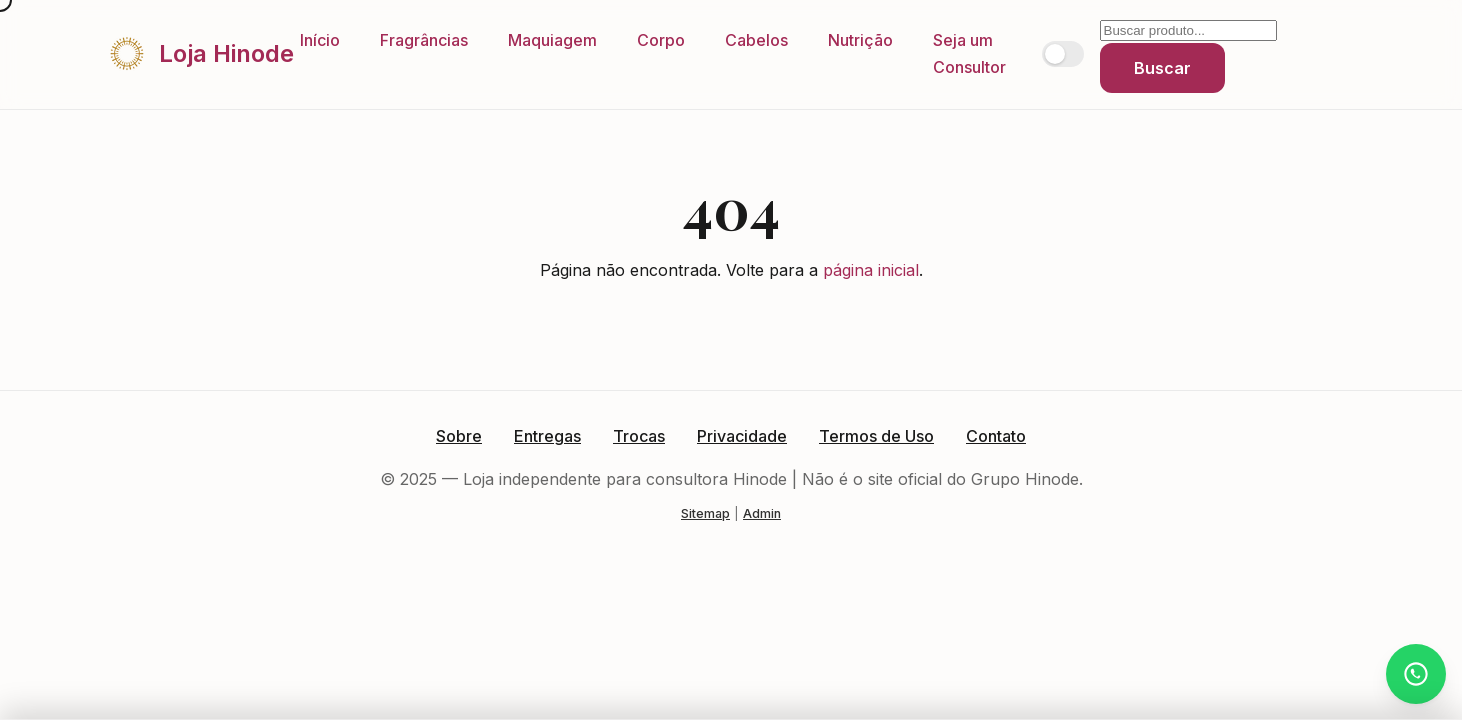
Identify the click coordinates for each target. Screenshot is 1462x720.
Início (320, 40)
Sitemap (705, 513)
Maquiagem (552, 40)
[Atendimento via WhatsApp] (1416, 674)
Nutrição (860, 40)
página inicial (871, 270)
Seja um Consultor (969, 53)
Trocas (639, 436)
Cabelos (756, 40)
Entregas (547, 436)
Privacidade (742, 436)
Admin (762, 513)
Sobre (459, 436)
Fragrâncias (424, 40)
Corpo (661, 40)
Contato (996, 436)
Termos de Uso (876, 436)
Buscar (1162, 68)
